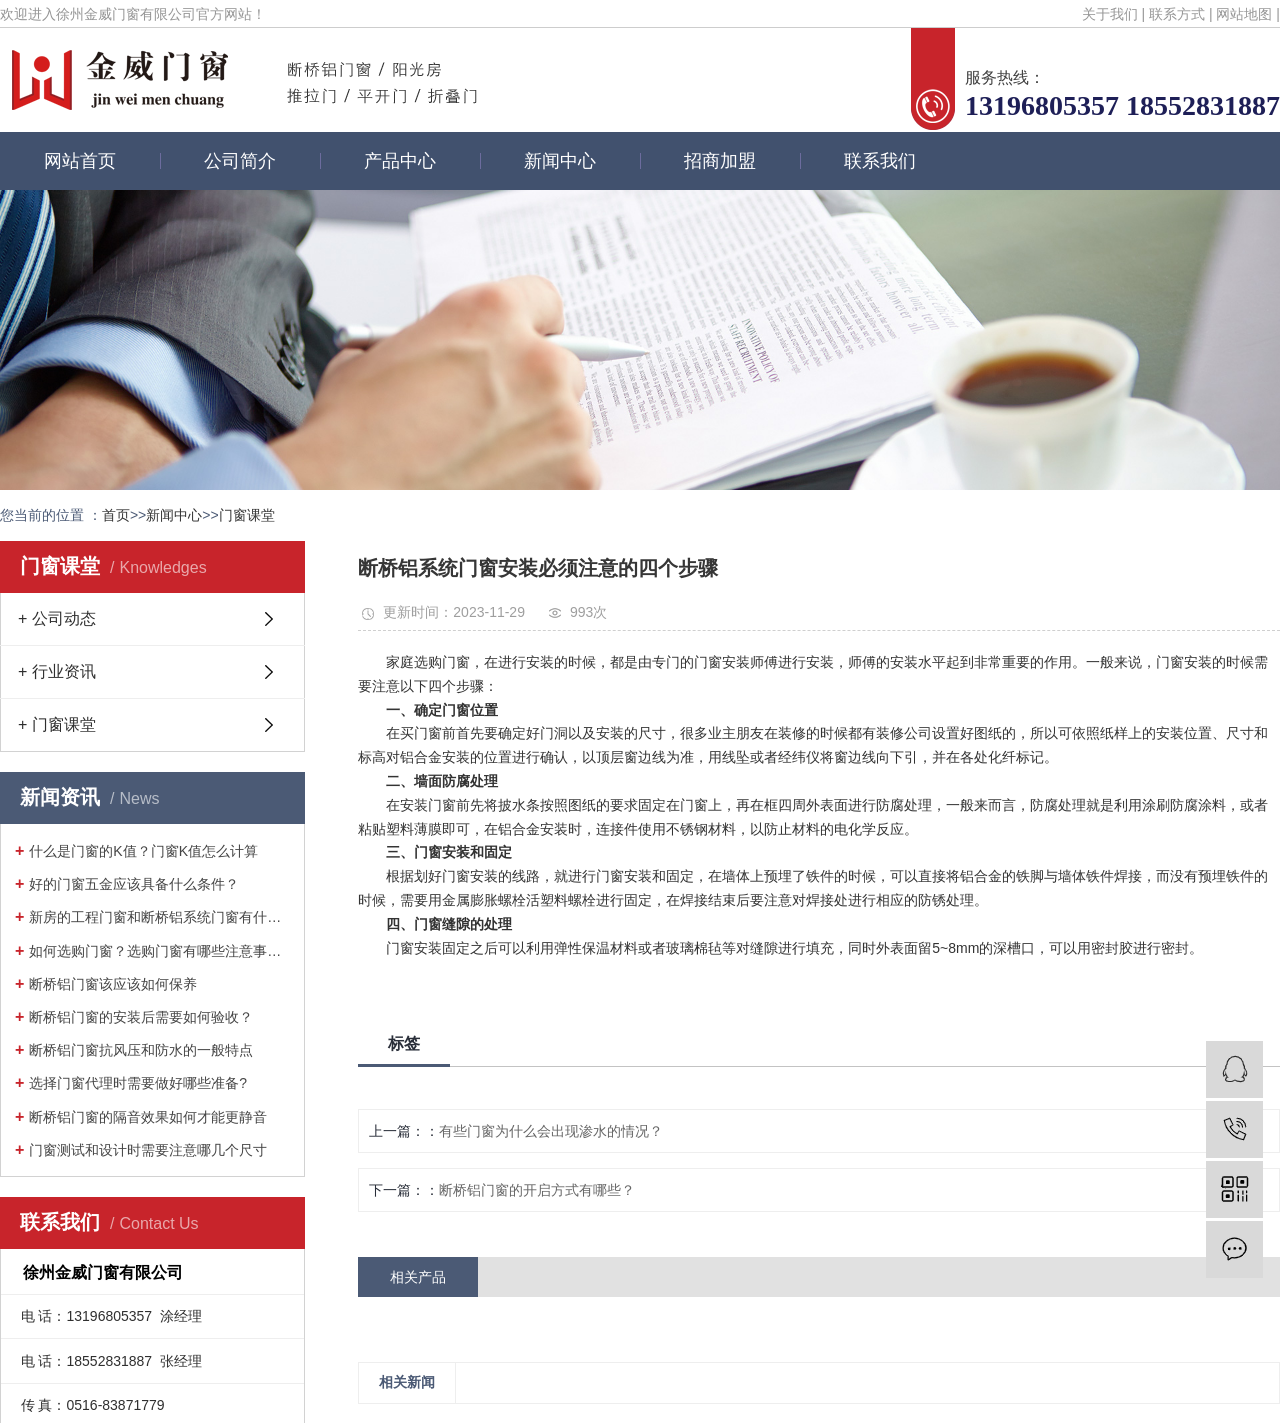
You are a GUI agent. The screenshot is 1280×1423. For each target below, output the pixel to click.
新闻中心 (560, 161)
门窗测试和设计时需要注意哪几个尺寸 (148, 1150)
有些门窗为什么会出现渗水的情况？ (551, 1131)
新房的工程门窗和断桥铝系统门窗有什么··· (159, 917)
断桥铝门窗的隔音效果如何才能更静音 (148, 1117)
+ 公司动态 (57, 618)
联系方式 (1177, 14)
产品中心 (400, 161)
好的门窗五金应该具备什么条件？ (134, 884)
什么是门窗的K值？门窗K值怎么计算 (143, 851)
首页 (116, 515)
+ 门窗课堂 (57, 724)
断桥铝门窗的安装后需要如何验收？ (141, 1017)
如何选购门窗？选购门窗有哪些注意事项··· (159, 951)
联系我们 (880, 161)
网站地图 (1244, 14)
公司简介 (240, 161)
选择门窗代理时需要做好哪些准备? (138, 1083)
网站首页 (80, 161)
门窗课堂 (247, 515)
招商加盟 (720, 161)
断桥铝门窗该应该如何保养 (113, 984)
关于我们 (1110, 14)
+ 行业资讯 (57, 671)
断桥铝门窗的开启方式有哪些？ (537, 1190)
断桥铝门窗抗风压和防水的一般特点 (141, 1050)
